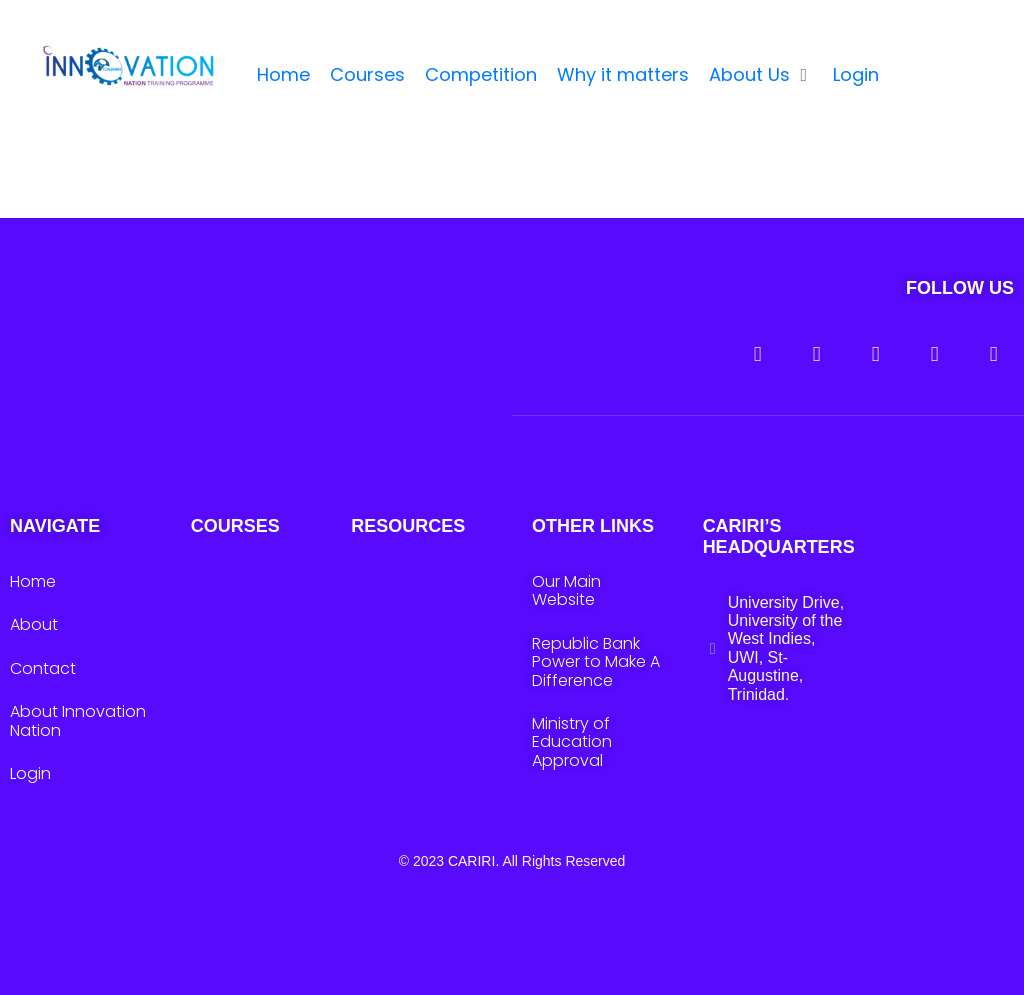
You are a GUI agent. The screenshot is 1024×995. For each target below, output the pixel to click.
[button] (761, 75)
